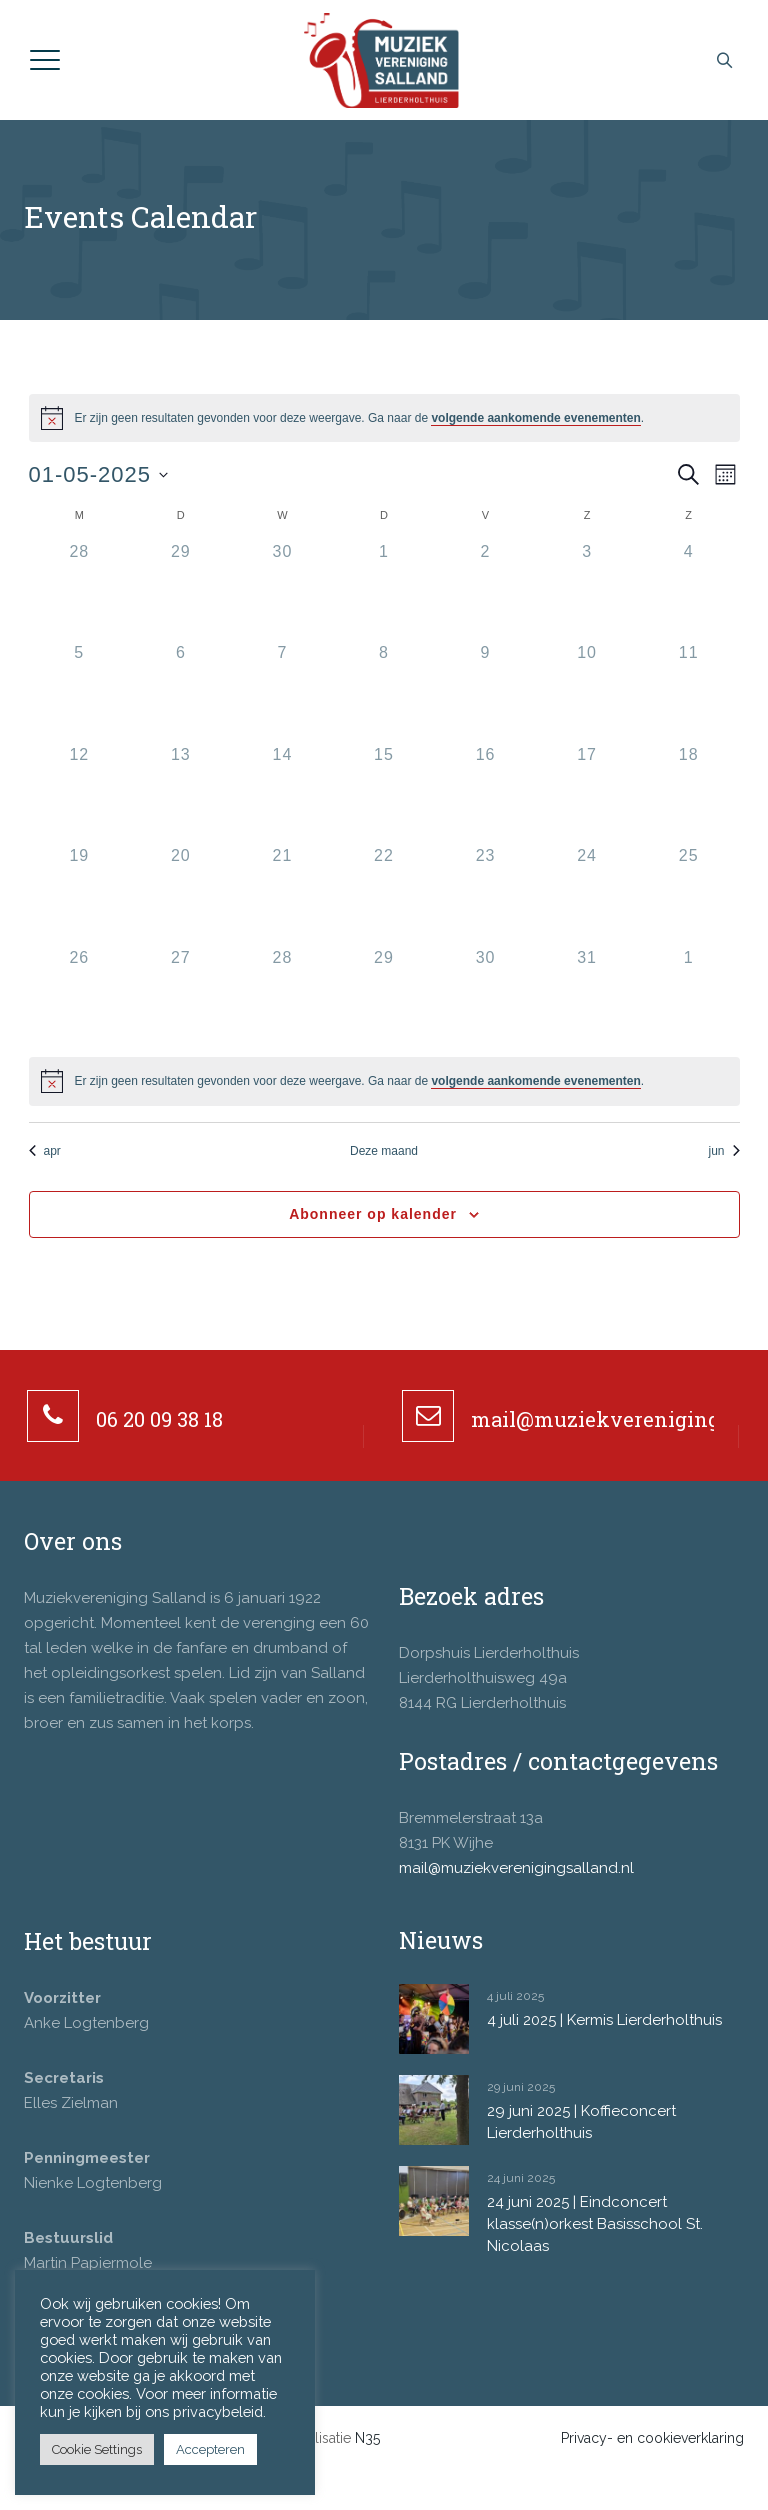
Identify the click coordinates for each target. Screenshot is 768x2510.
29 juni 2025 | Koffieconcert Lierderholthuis (581, 2122)
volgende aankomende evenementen (535, 418)
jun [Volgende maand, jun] (723, 1151)
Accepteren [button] (210, 2449)
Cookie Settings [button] (97, 2449)
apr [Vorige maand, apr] (45, 1151)
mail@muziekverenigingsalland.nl (516, 1868)
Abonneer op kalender (373, 1214)
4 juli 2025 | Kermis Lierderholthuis (604, 2020)
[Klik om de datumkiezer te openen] (99, 474)
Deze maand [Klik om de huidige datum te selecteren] (384, 1151)
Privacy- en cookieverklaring (652, 2438)
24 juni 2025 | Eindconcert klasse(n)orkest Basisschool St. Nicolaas (595, 2224)
